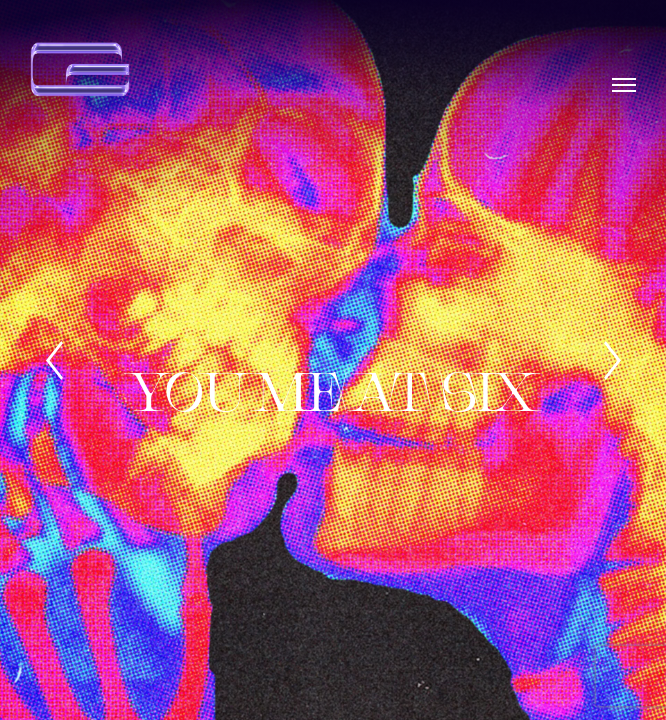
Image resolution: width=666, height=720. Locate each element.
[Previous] (54, 360)
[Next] (612, 360)
